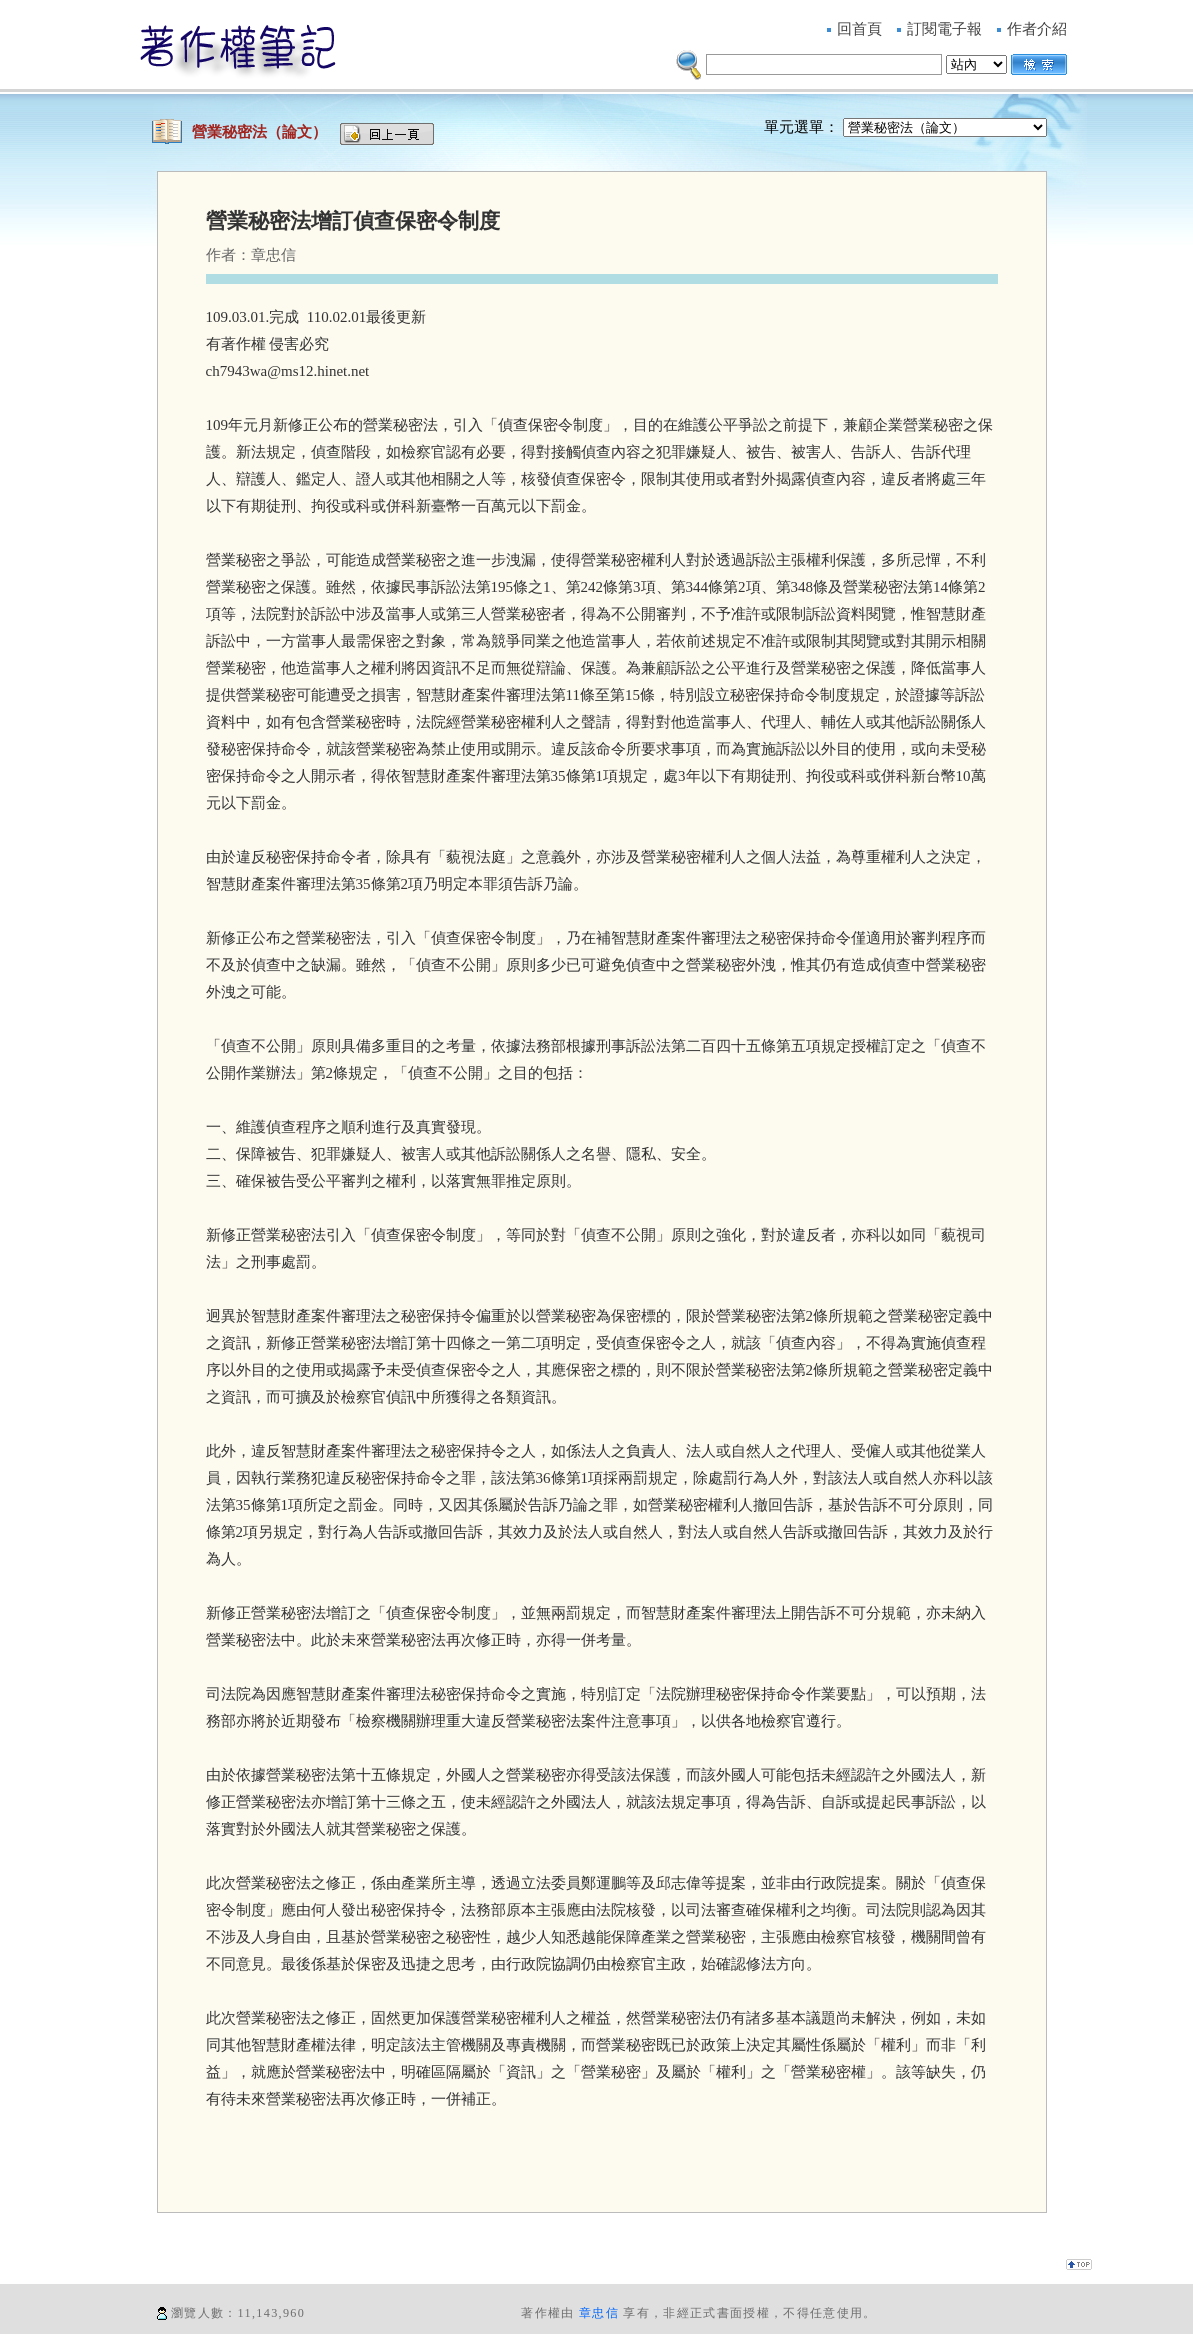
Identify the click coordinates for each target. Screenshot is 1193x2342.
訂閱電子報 (944, 29)
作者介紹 (1037, 29)
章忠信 (599, 2313)
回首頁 (859, 29)
